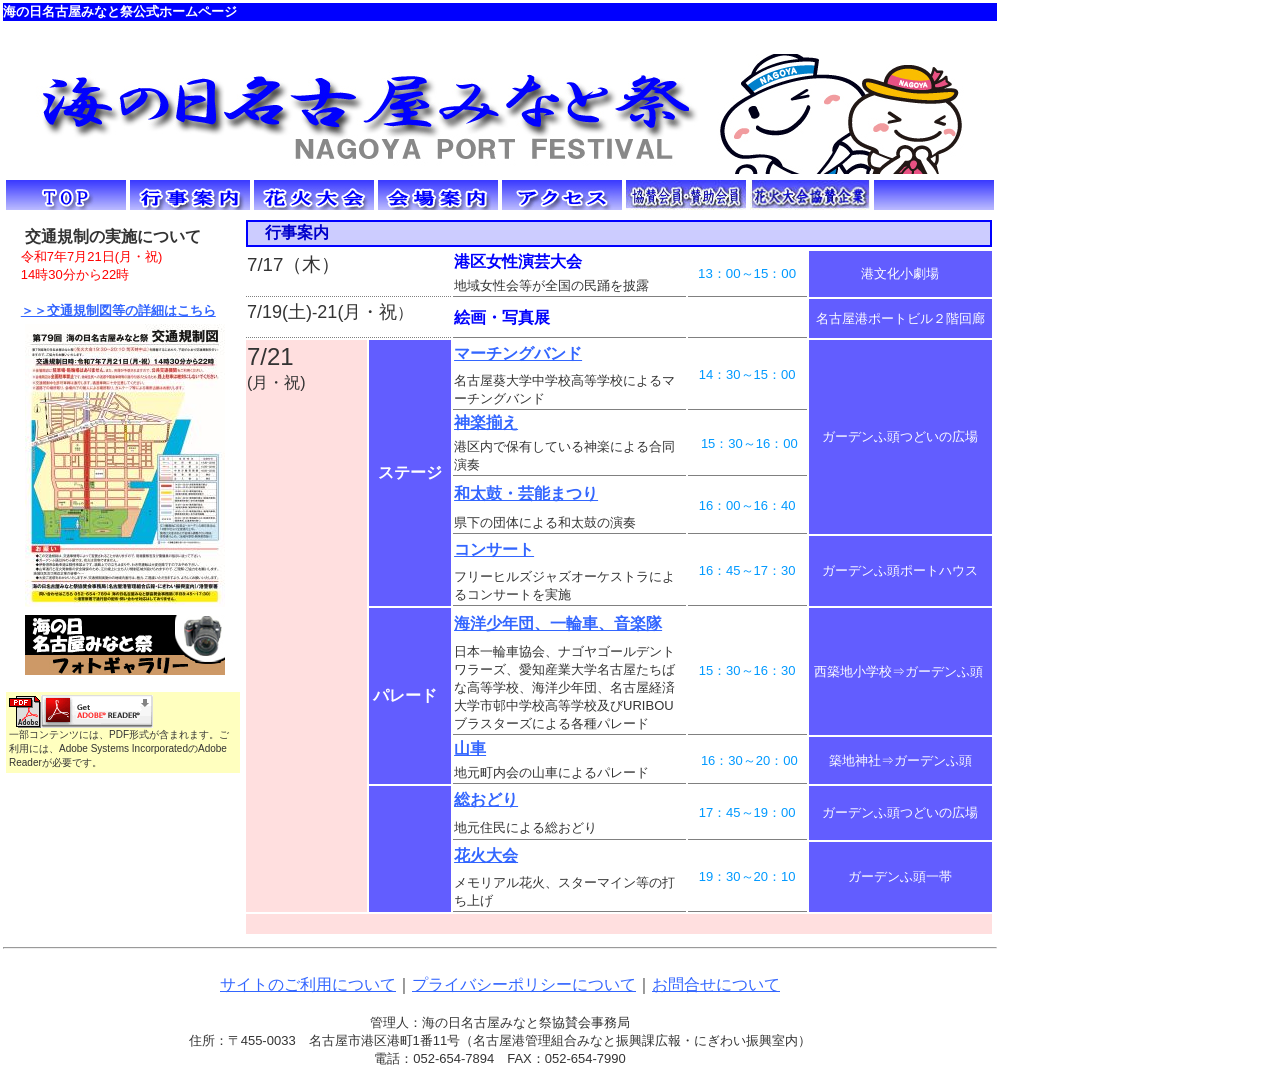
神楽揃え (486, 422)
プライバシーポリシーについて (524, 984)
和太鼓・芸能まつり (526, 493)
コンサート (494, 549)
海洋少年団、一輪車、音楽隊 (558, 623)
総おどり (486, 799)
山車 (470, 748)
